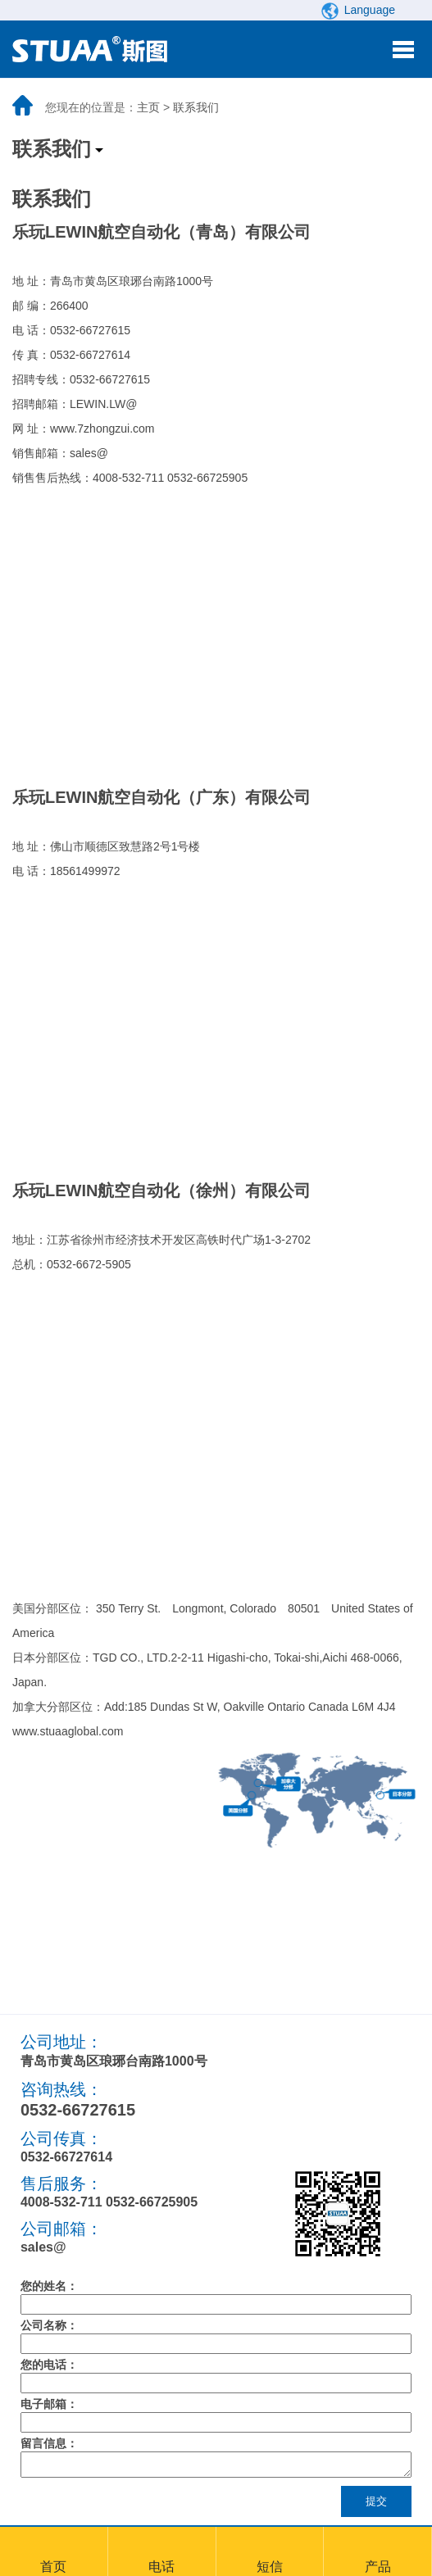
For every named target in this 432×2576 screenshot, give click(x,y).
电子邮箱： (49, 2403)
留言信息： (49, 2443)
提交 (376, 2506)
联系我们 (196, 107)
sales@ (43, 2247)
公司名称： (49, 2325)
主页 (148, 107)
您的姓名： (49, 2286)
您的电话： (49, 2364)
